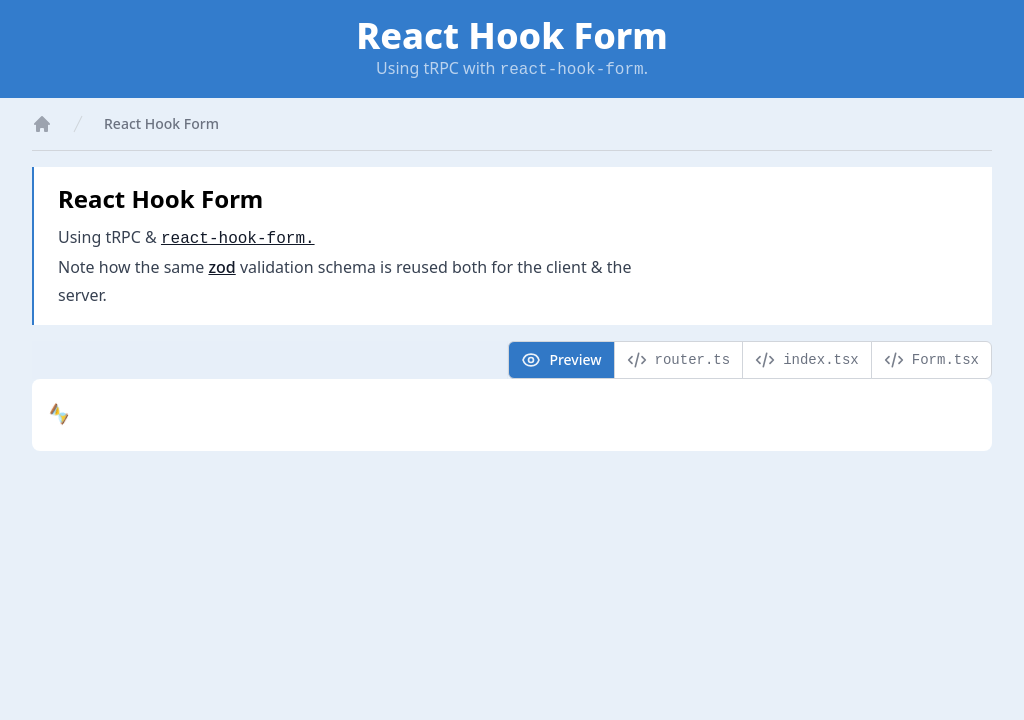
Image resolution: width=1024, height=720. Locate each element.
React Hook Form (161, 123)
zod (221, 267)
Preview (561, 360)
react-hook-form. (238, 239)
